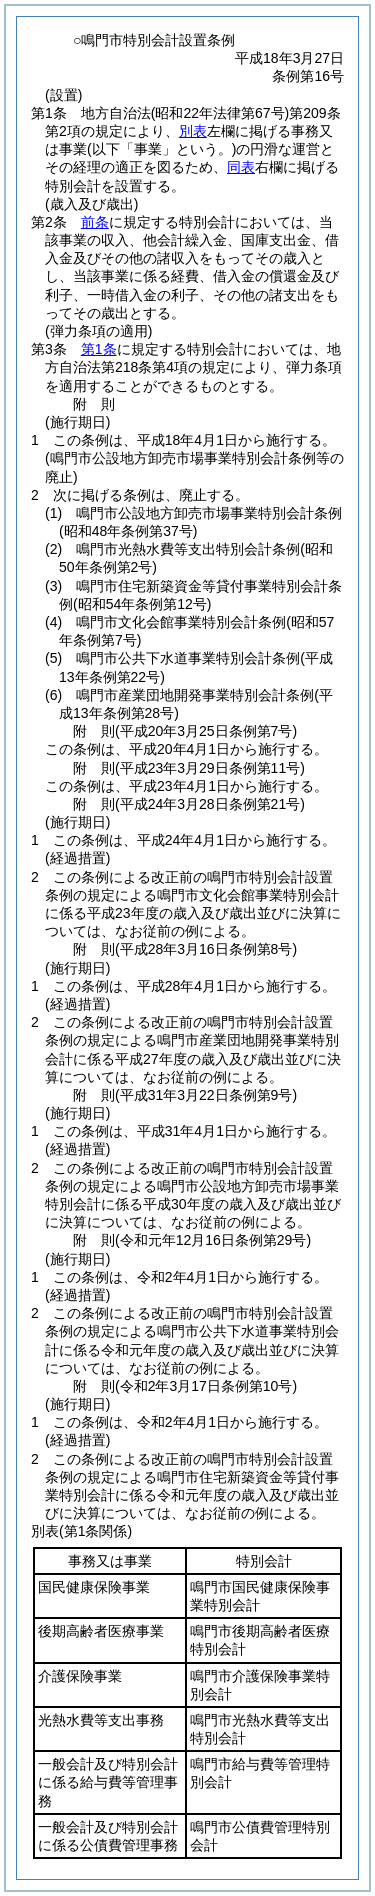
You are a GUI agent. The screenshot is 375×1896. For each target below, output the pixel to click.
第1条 (99, 349)
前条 (95, 222)
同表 (241, 167)
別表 (193, 131)
